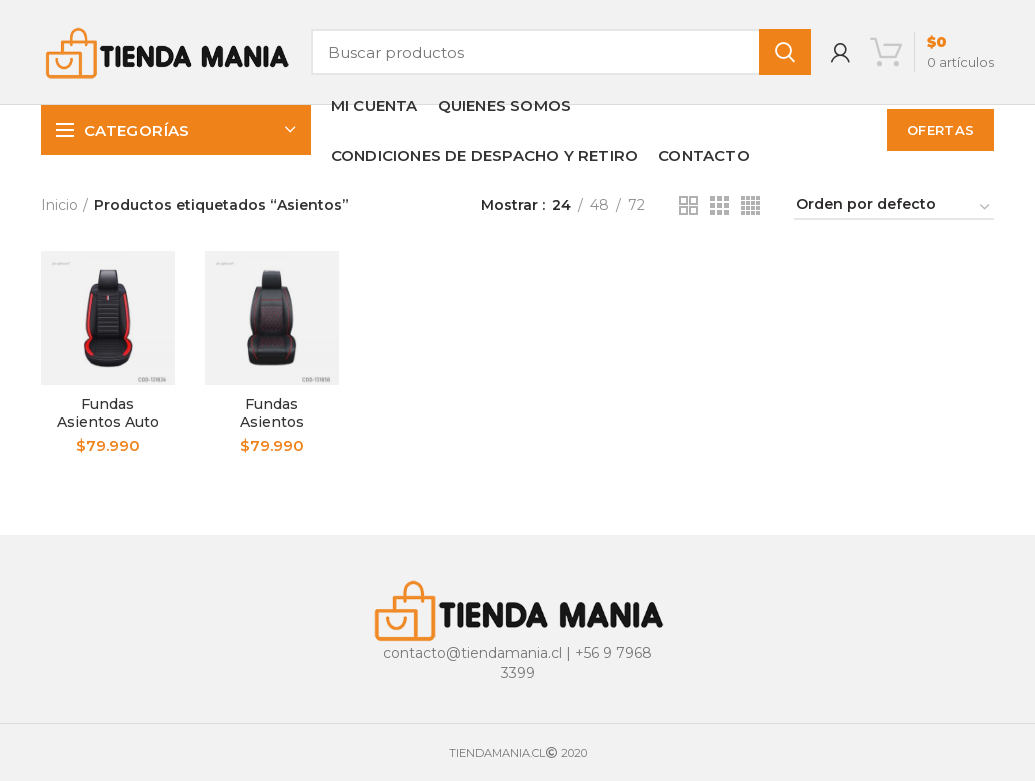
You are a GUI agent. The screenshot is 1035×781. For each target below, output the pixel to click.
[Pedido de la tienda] (894, 207)
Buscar (785, 52)
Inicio (59, 205)
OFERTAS (940, 130)
